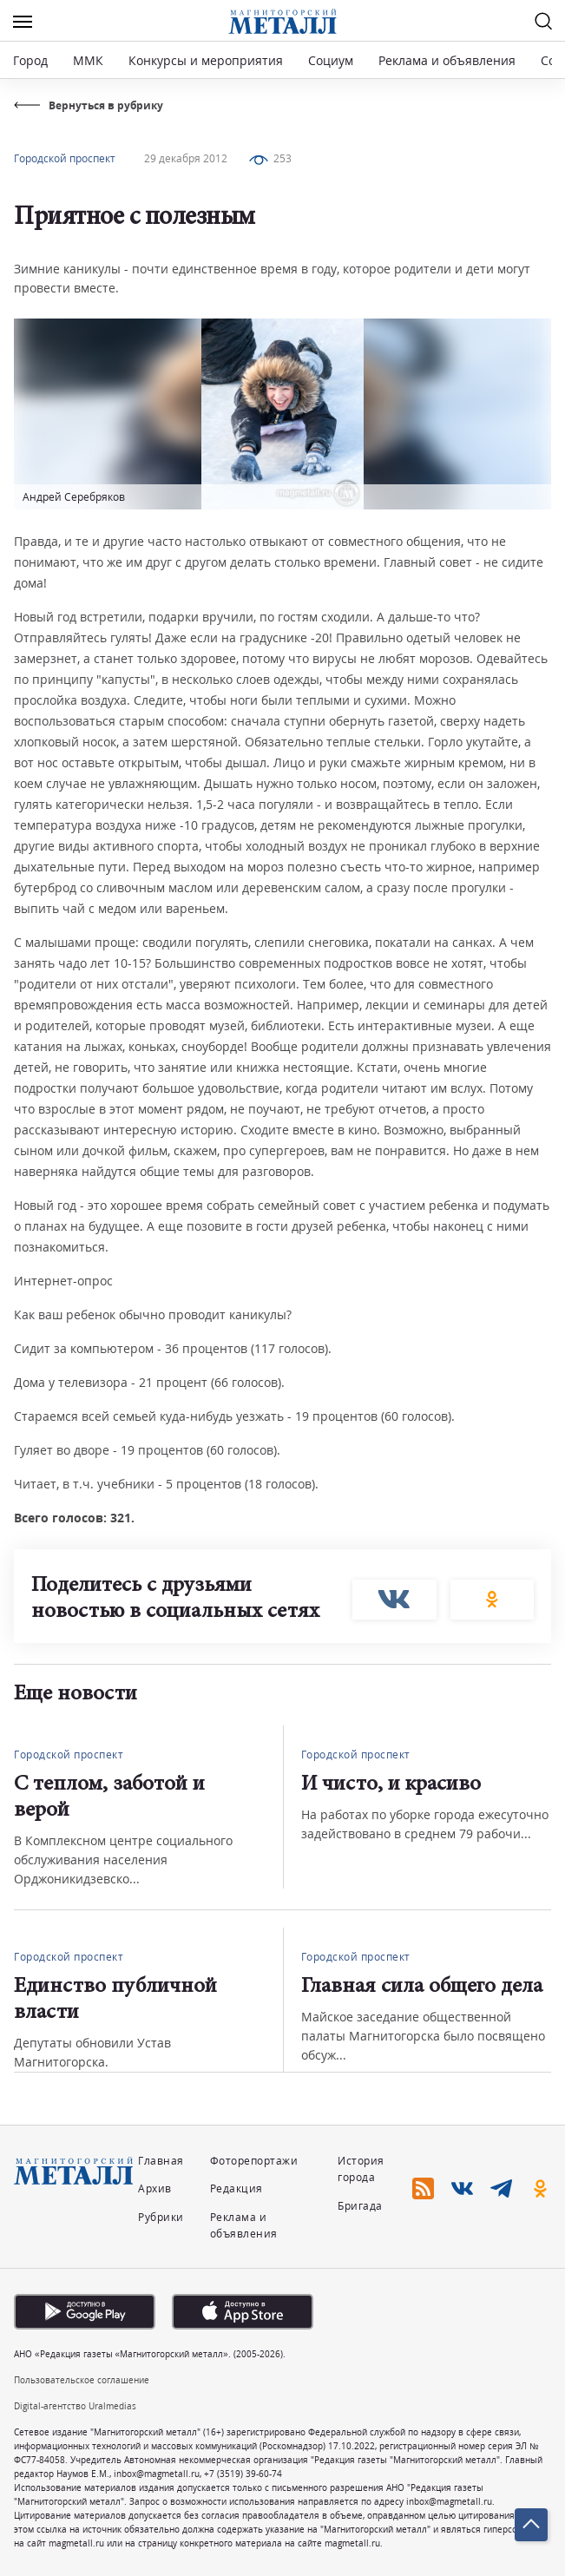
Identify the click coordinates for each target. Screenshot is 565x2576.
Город (30, 60)
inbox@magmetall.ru (157, 2474)
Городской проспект (64, 158)
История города (361, 2169)
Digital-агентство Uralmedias (75, 2406)
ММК (88, 60)
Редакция (236, 2188)
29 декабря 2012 (185, 158)
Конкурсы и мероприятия (207, 60)
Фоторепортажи (254, 2160)
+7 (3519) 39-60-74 (243, 2474)
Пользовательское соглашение (81, 2380)
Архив (155, 2188)
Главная (161, 2160)
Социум (330, 60)
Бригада (360, 2205)
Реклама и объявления (447, 60)
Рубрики (161, 2217)
